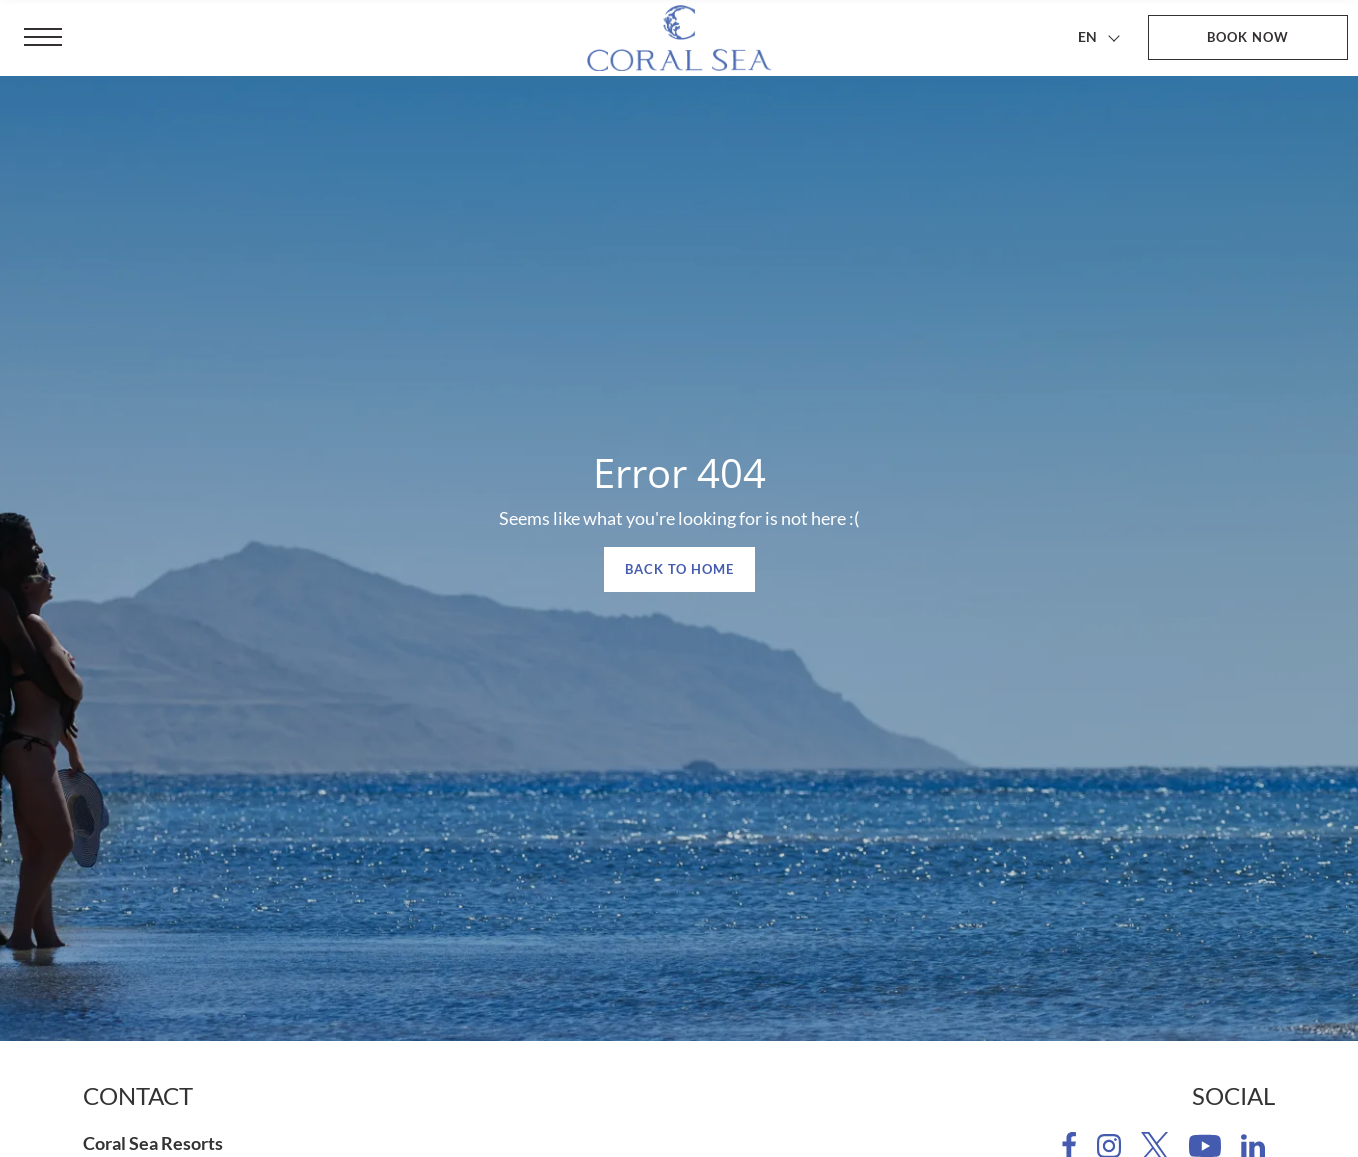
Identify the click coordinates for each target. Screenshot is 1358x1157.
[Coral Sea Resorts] (679, 38)
